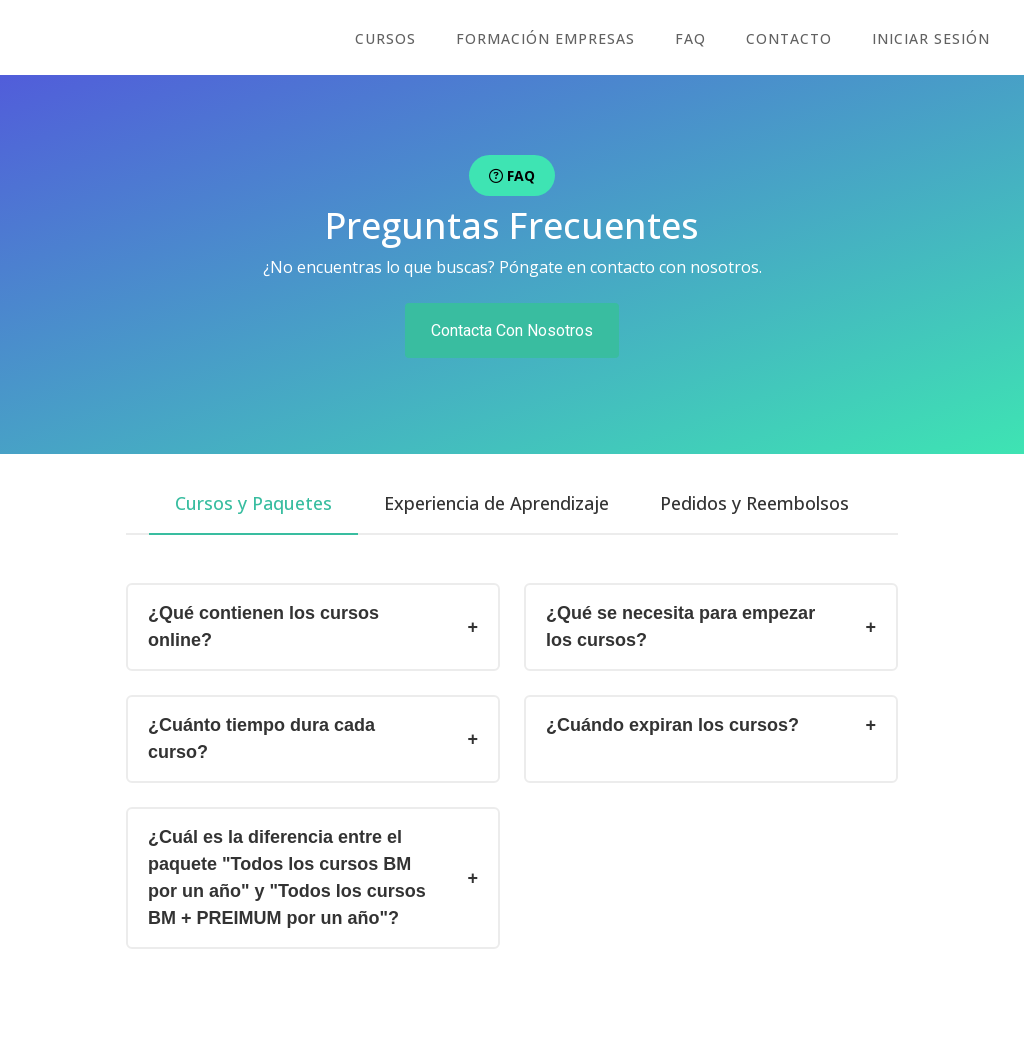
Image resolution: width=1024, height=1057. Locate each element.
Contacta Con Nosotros (512, 330)
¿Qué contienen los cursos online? (263, 626)
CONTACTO (795, 38)
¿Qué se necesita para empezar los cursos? (680, 626)
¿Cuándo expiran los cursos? (672, 725)
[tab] (249, 503)
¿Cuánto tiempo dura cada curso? (261, 738)
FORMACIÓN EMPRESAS (559, 38)
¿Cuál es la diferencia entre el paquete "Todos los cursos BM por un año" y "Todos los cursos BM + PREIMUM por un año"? (287, 877)
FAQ (700, 38)
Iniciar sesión (933, 38)
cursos (403, 38)
